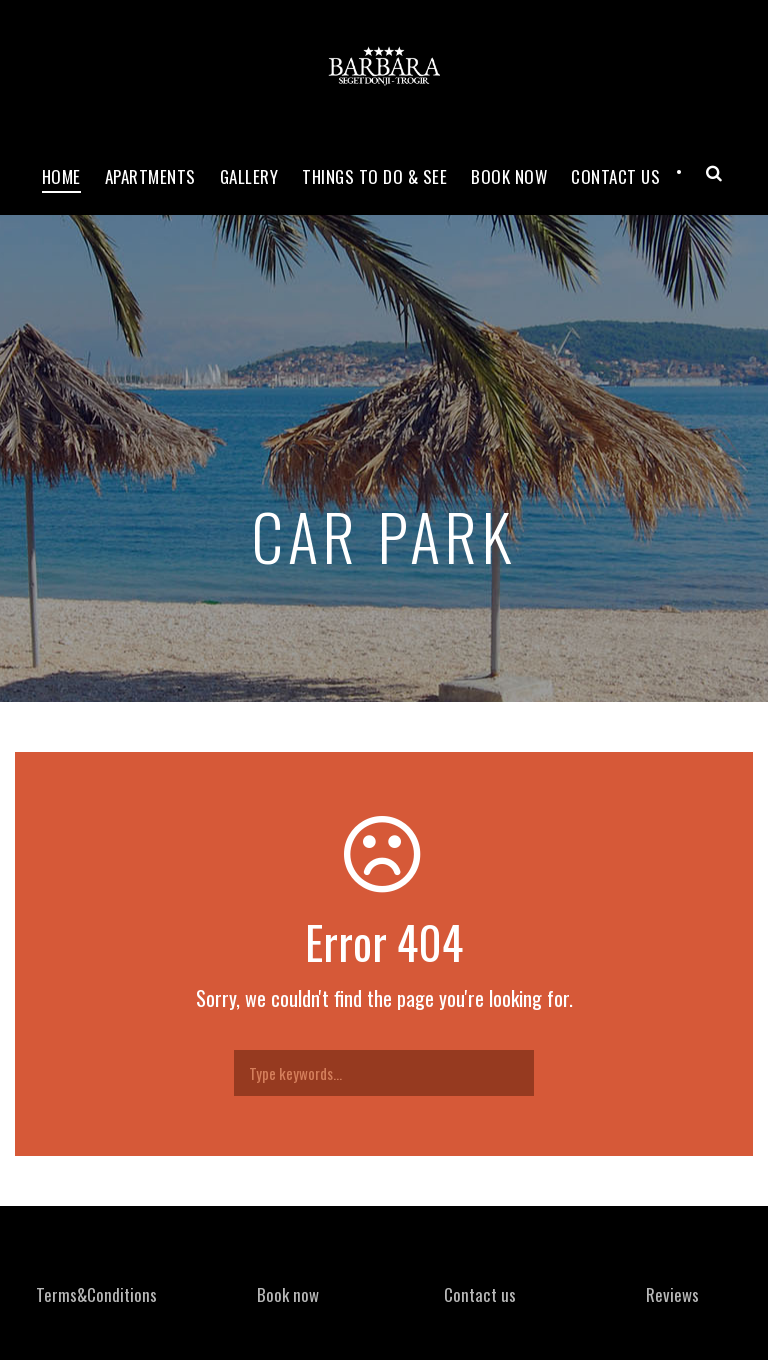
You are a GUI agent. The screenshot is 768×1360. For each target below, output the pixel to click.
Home (61, 176)
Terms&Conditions (96, 1294)
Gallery (249, 176)
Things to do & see (374, 176)
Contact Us (615, 176)
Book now (509, 176)
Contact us (480, 1294)
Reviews (672, 1294)
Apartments (150, 176)
